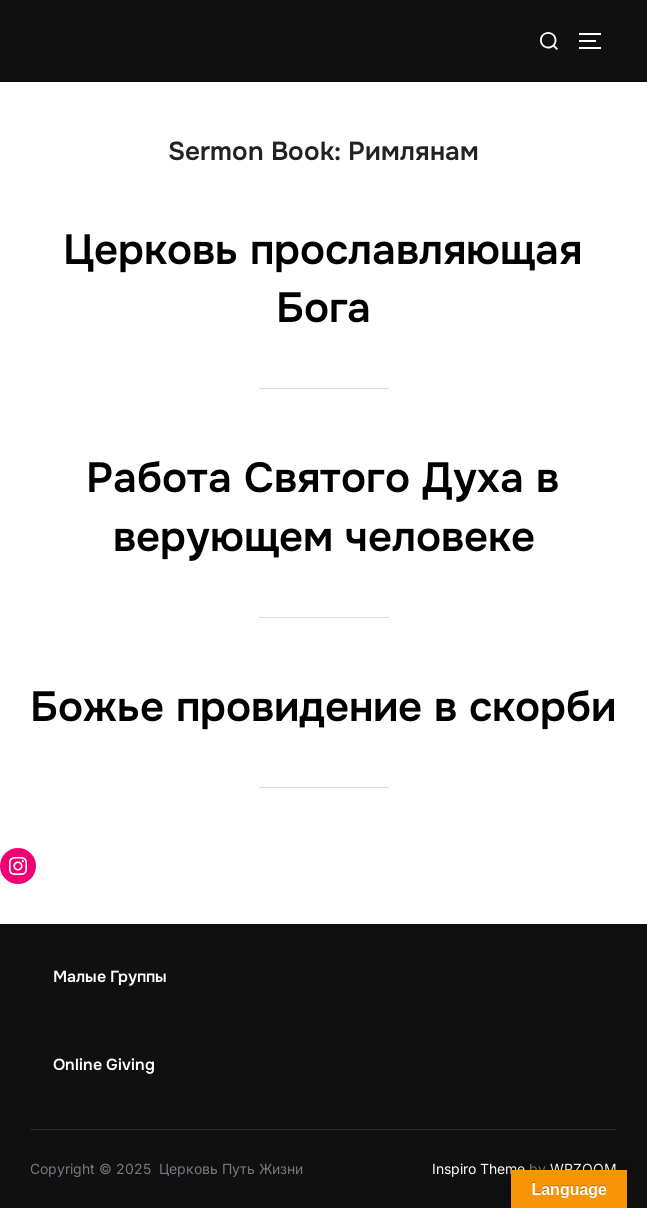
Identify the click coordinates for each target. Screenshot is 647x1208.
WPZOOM (583, 1168)
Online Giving (104, 1064)
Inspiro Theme (478, 1168)
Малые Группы (110, 976)
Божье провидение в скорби (323, 707)
